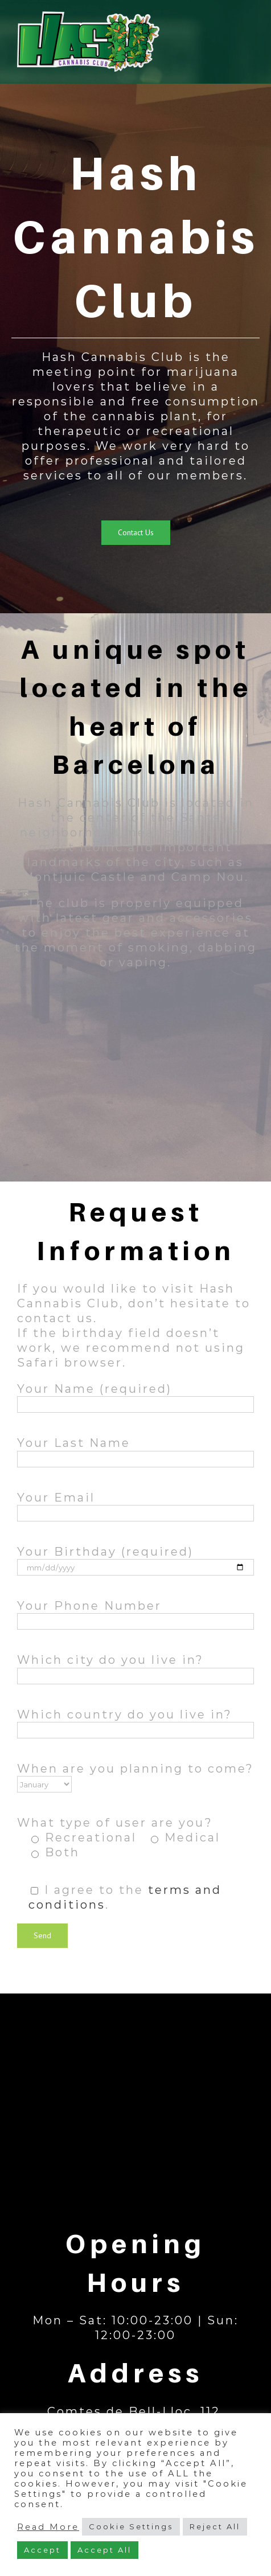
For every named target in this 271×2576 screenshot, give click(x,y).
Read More (48, 2527)
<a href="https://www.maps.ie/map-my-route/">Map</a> (135, 2101)
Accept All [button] (104, 2549)
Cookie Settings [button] (131, 2526)
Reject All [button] (215, 2526)
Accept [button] (42, 2549)
